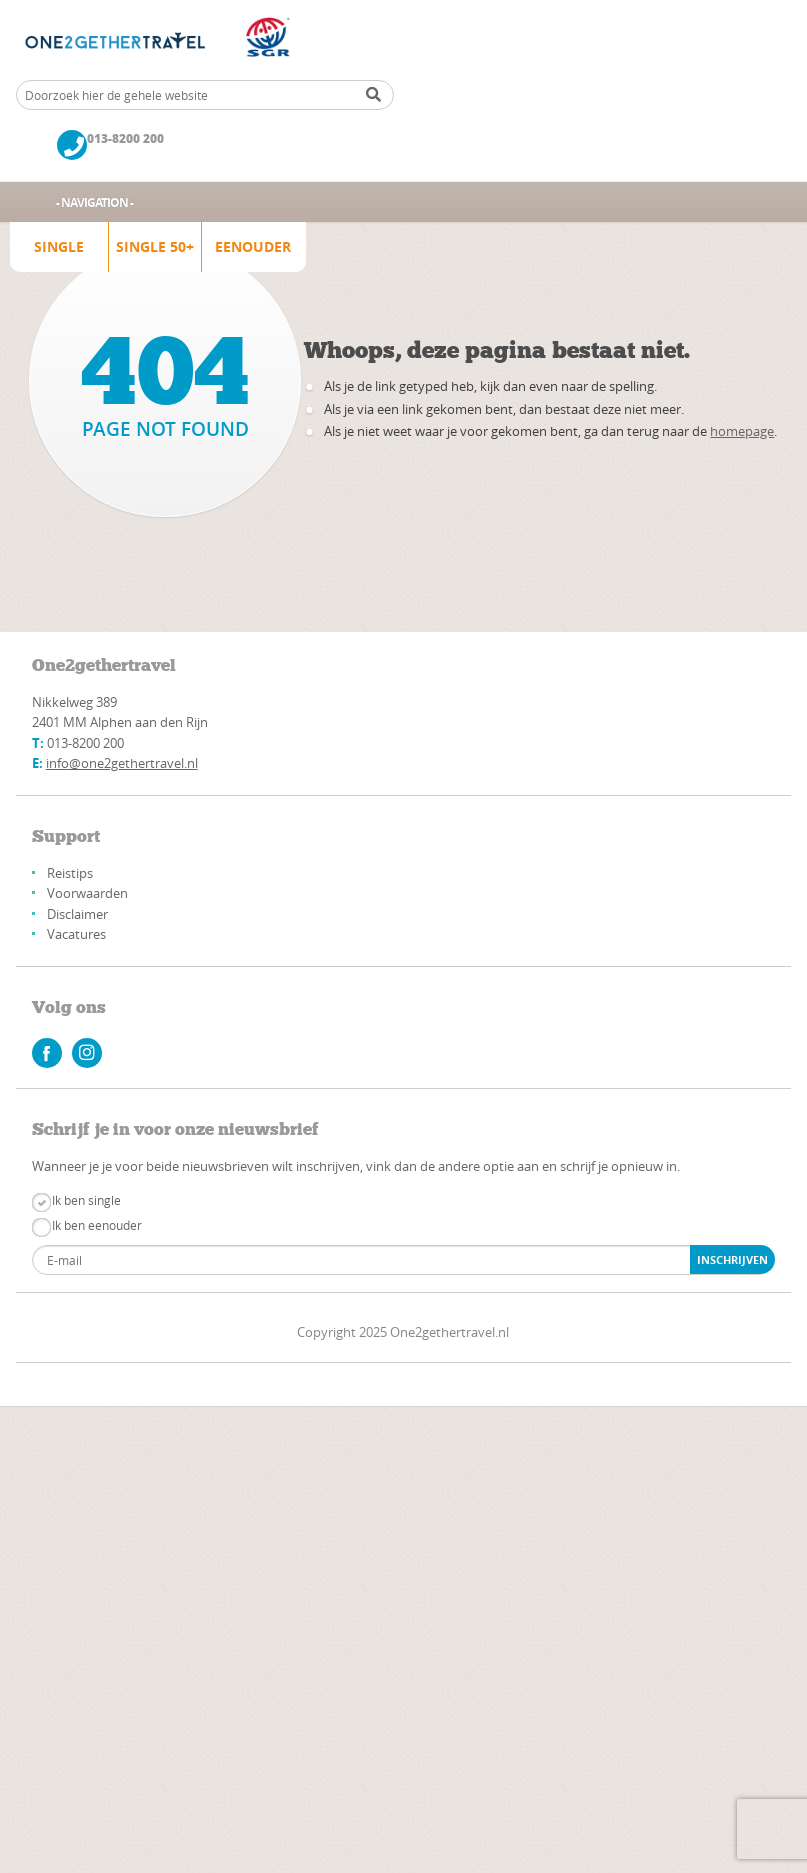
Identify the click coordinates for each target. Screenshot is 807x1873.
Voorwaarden (87, 893)
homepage (742, 431)
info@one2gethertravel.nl (122, 763)
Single (59, 246)
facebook (47, 1053)
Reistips (70, 873)
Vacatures (76, 934)
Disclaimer (77, 914)
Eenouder (253, 246)
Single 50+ (155, 246)
